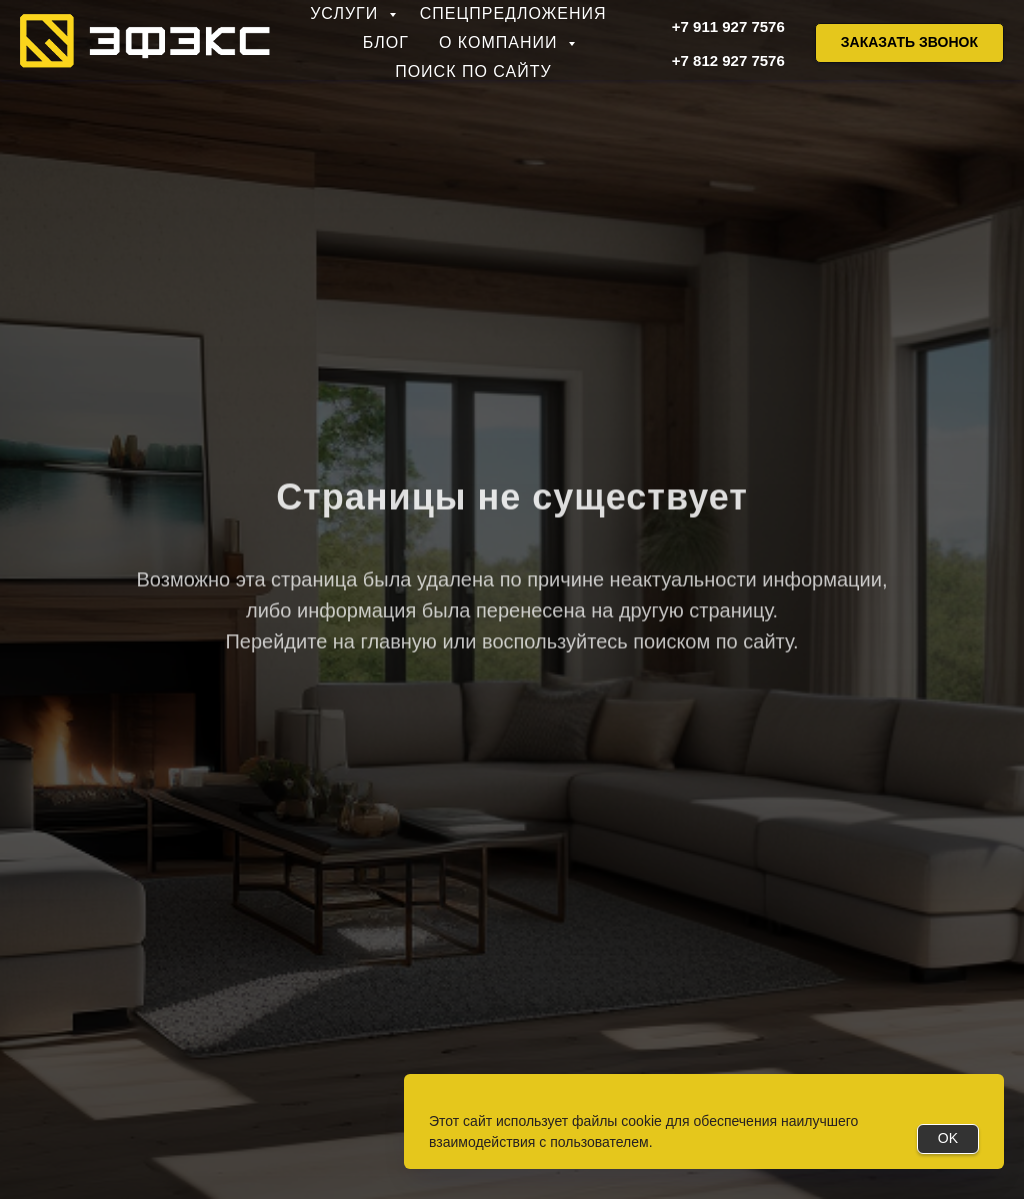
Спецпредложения (513, 13)
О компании (501, 42)
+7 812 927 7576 (728, 60)
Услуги (346, 13)
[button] (909, 43)
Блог (386, 42)
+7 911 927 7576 (728, 26)
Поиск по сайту (473, 71)
